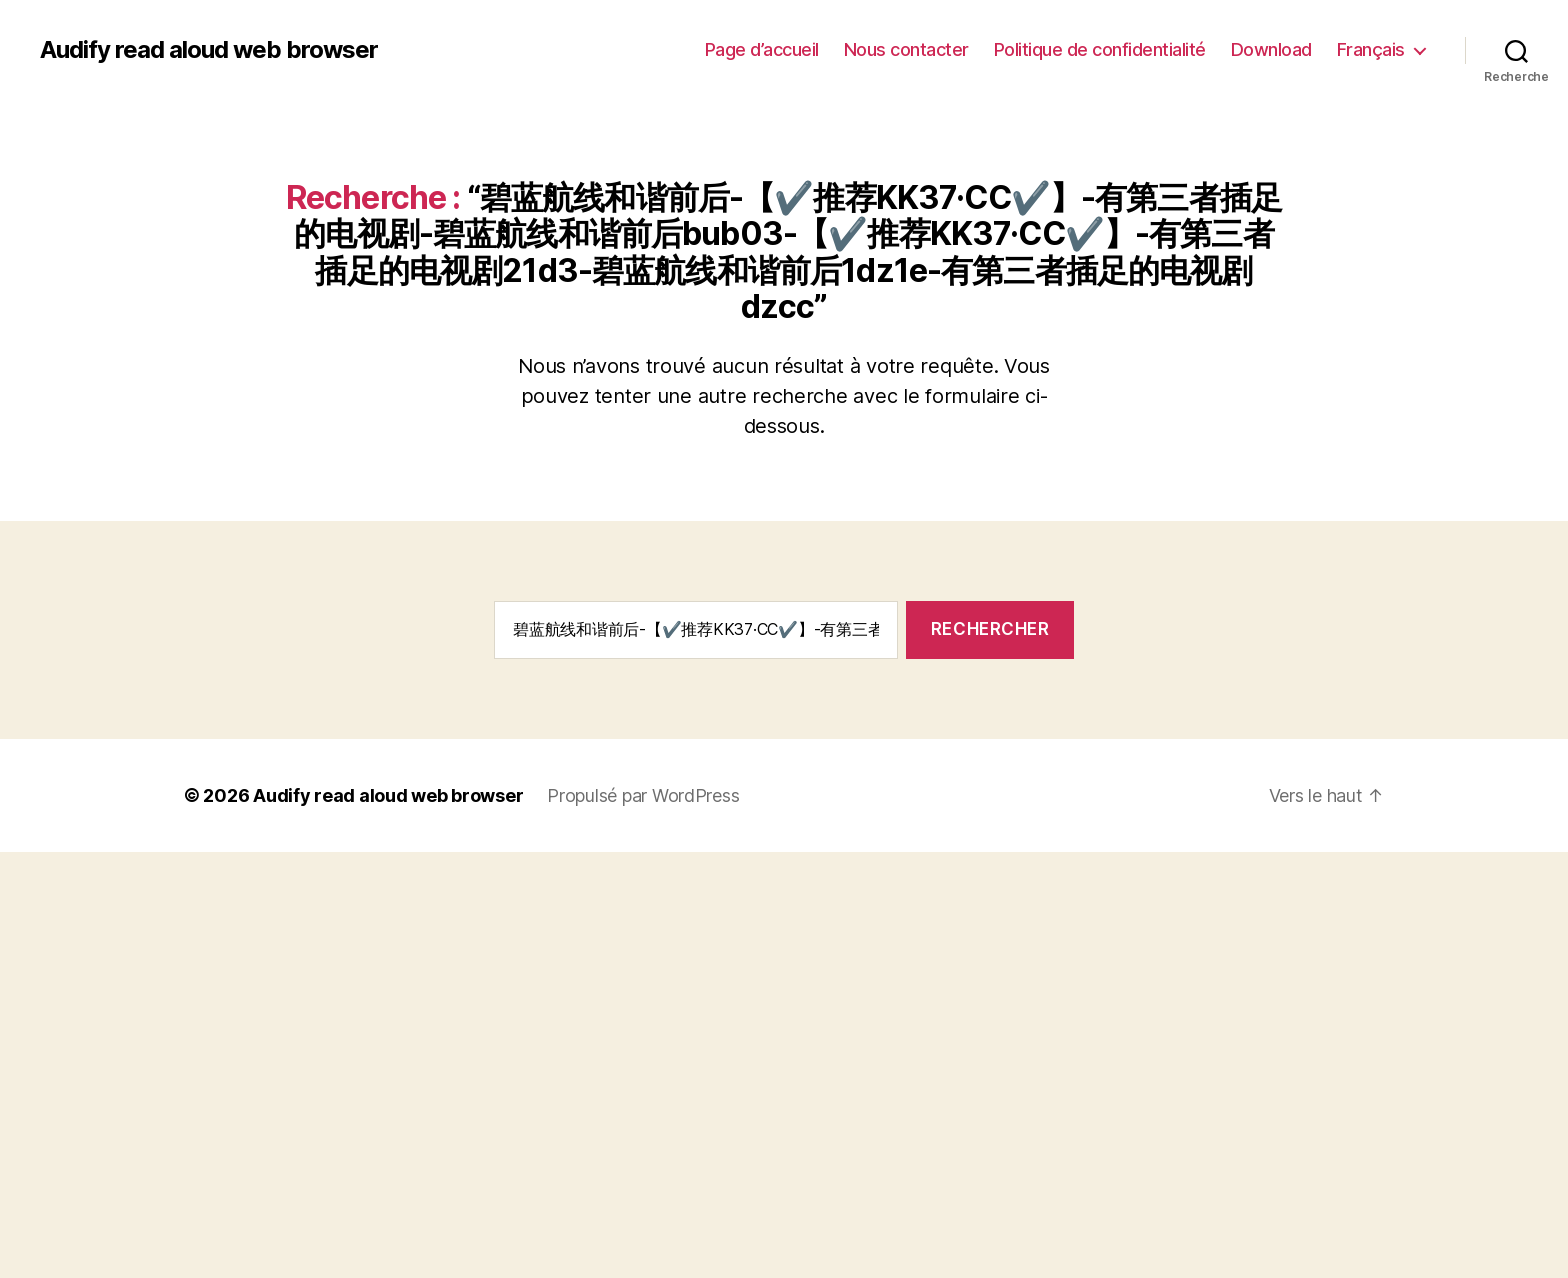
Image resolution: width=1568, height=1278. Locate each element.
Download (1271, 49)
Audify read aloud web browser (209, 50)
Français (1371, 49)
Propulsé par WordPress (643, 795)
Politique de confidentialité (1100, 49)
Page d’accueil (762, 49)
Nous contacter (906, 49)
